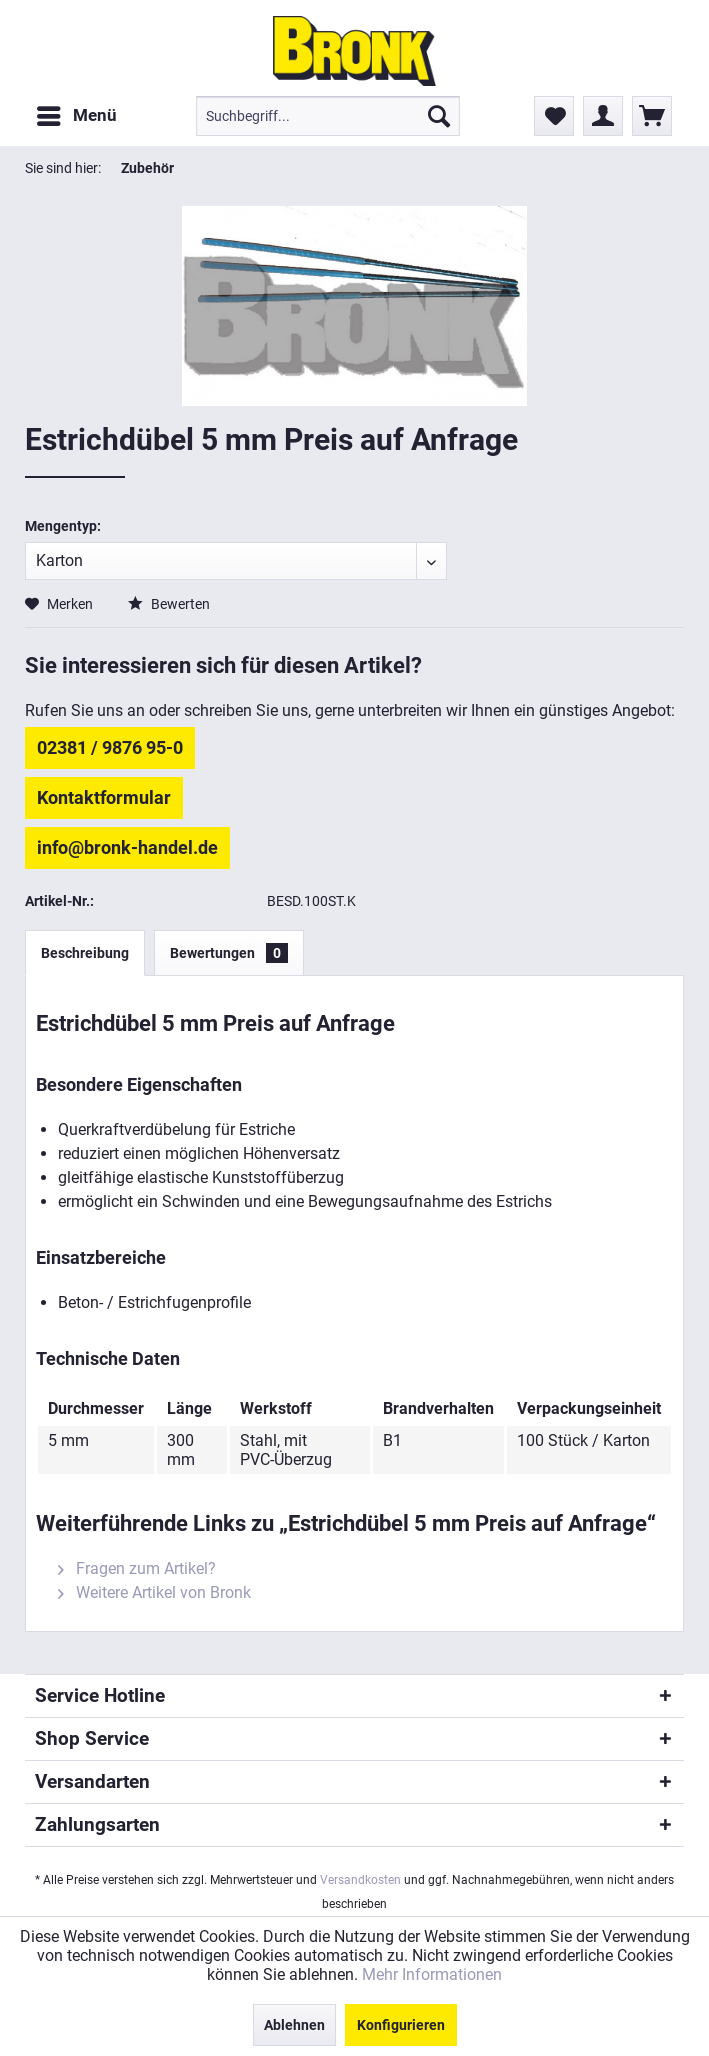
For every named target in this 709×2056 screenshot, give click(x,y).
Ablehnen (294, 2025)
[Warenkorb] (652, 116)
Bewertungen (229, 953)
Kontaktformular (104, 797)
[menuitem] (76, 116)
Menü (77, 112)
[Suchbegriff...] (328, 116)
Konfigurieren (401, 2025)
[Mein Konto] (603, 116)
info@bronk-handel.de (127, 847)
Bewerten (169, 604)
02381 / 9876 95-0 (110, 747)
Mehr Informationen (432, 1974)
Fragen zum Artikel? (137, 1568)
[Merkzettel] (554, 116)
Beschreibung (85, 953)
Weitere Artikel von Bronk (154, 1592)
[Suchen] (439, 116)
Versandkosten (360, 1880)
